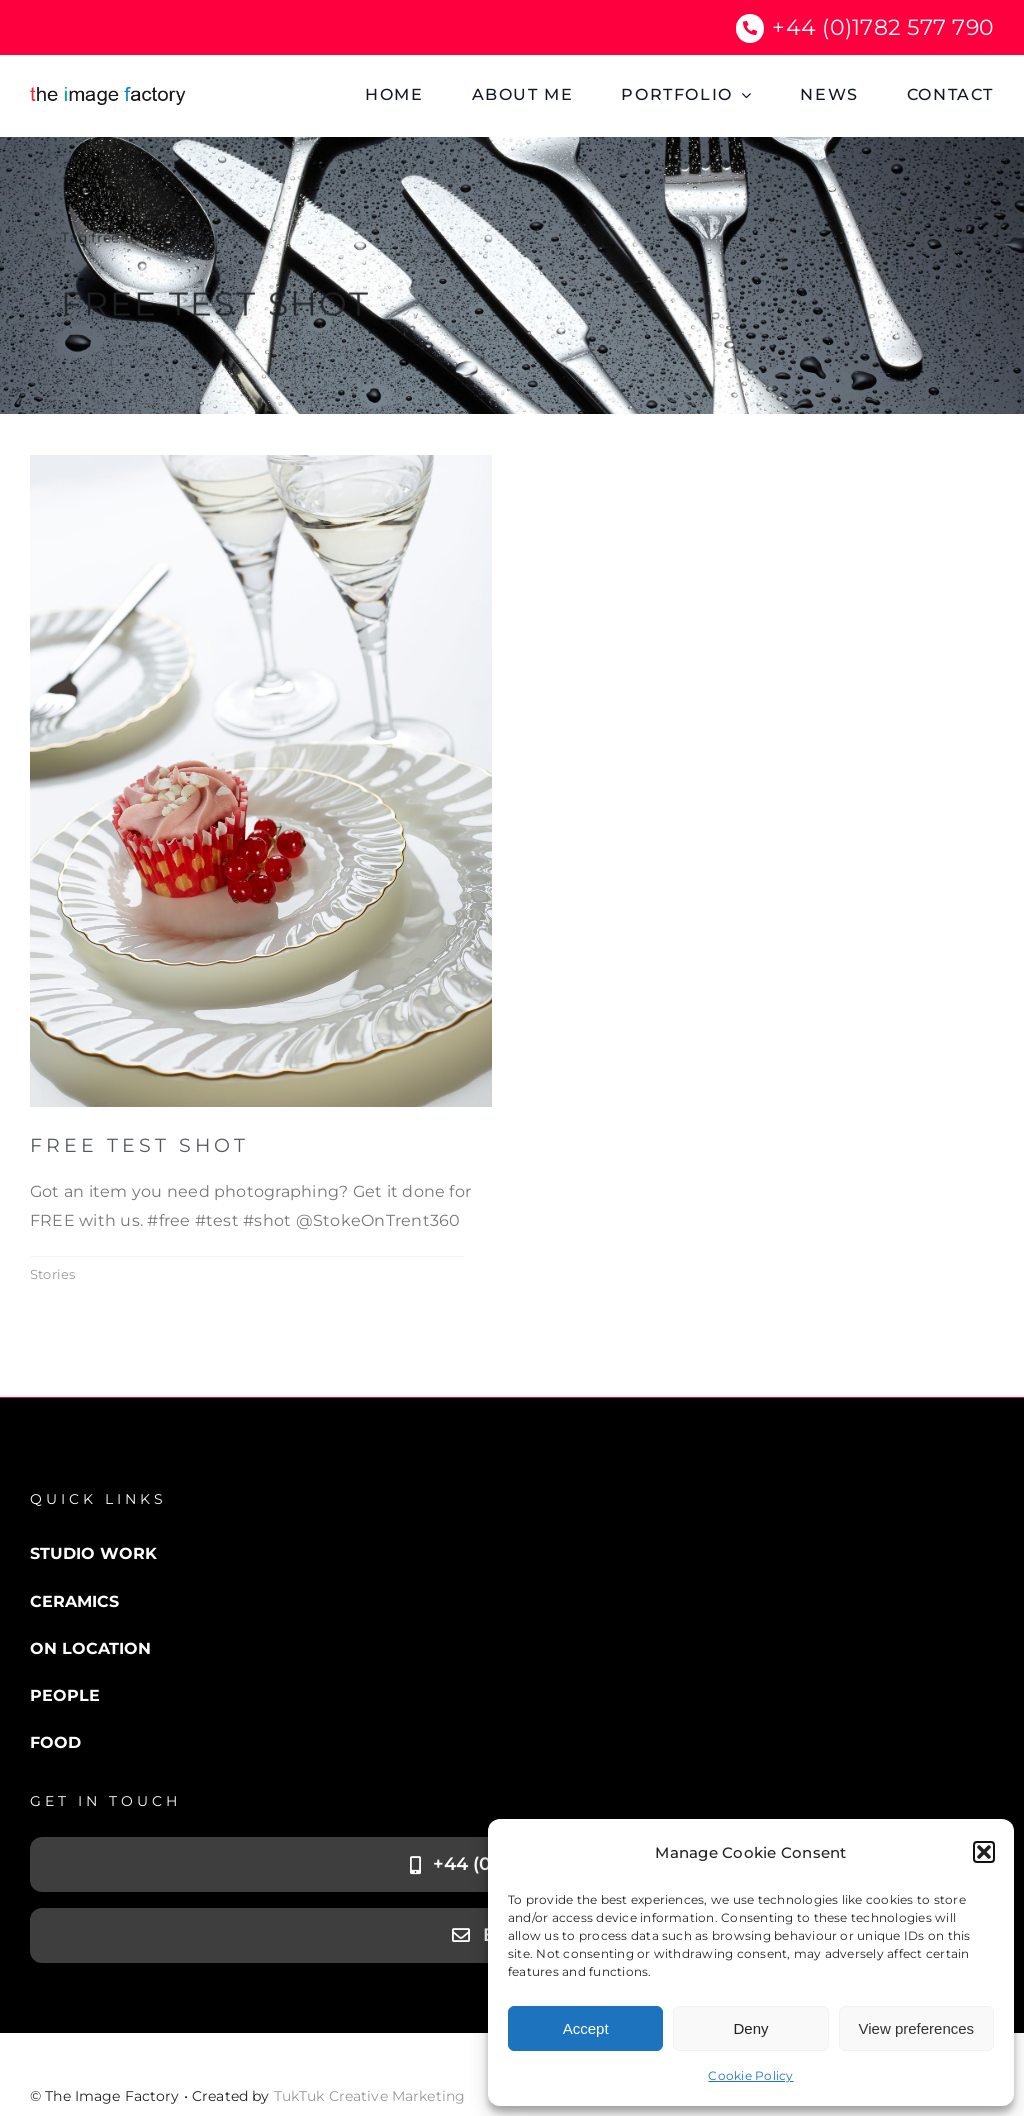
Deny (750, 2028)
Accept (586, 2028)
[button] (984, 1852)
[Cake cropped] (261, 462)
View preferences (917, 2028)
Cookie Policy (750, 2075)
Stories (53, 1274)
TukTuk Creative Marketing (370, 2096)
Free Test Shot (139, 1145)
